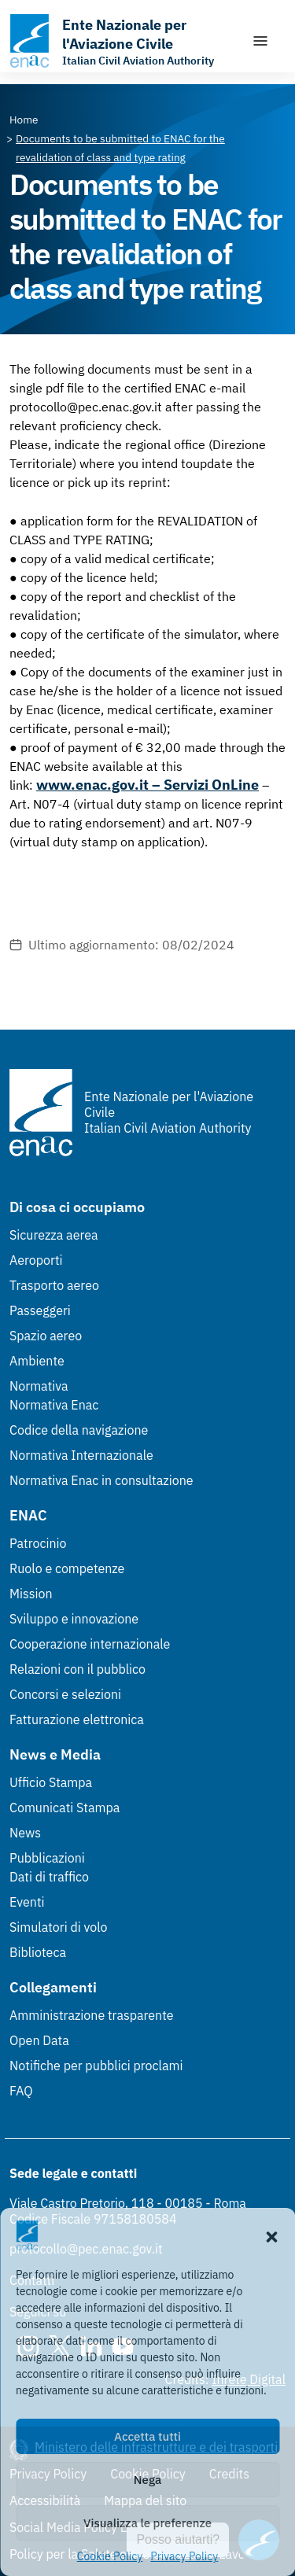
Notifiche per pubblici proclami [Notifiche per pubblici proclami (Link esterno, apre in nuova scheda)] (96, 2065)
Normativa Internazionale (81, 1455)
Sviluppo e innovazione (73, 1619)
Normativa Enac (53, 1405)
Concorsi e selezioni (65, 1694)
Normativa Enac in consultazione (101, 1480)
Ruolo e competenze (66, 1568)
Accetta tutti (147, 2436)
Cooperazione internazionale (89, 1644)
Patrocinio (38, 1543)
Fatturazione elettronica (76, 1719)
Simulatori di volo (58, 1927)
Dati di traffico (49, 1877)
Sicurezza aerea (53, 1235)
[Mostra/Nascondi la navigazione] (260, 40)
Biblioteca (37, 1952)
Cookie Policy (110, 2556)
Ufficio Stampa (50, 1782)
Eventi (27, 1902)
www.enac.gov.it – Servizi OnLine (147, 785)
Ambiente (37, 1361)
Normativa (38, 1386)
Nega (147, 2479)
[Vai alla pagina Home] (24, 119)
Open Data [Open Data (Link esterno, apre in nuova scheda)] (39, 2040)
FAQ (21, 2091)
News (25, 1833)
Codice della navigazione (78, 1430)
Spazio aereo (45, 1335)
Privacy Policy (184, 2556)
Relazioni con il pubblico (77, 1669)
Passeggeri (40, 1310)
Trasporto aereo (54, 1285)
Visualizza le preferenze (147, 2522)
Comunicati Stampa (64, 1807)
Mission (31, 1593)
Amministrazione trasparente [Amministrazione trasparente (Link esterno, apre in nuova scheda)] (91, 2015)
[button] (271, 2235)
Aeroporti (36, 1260)
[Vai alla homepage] (122, 41)
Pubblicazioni (47, 1858)
